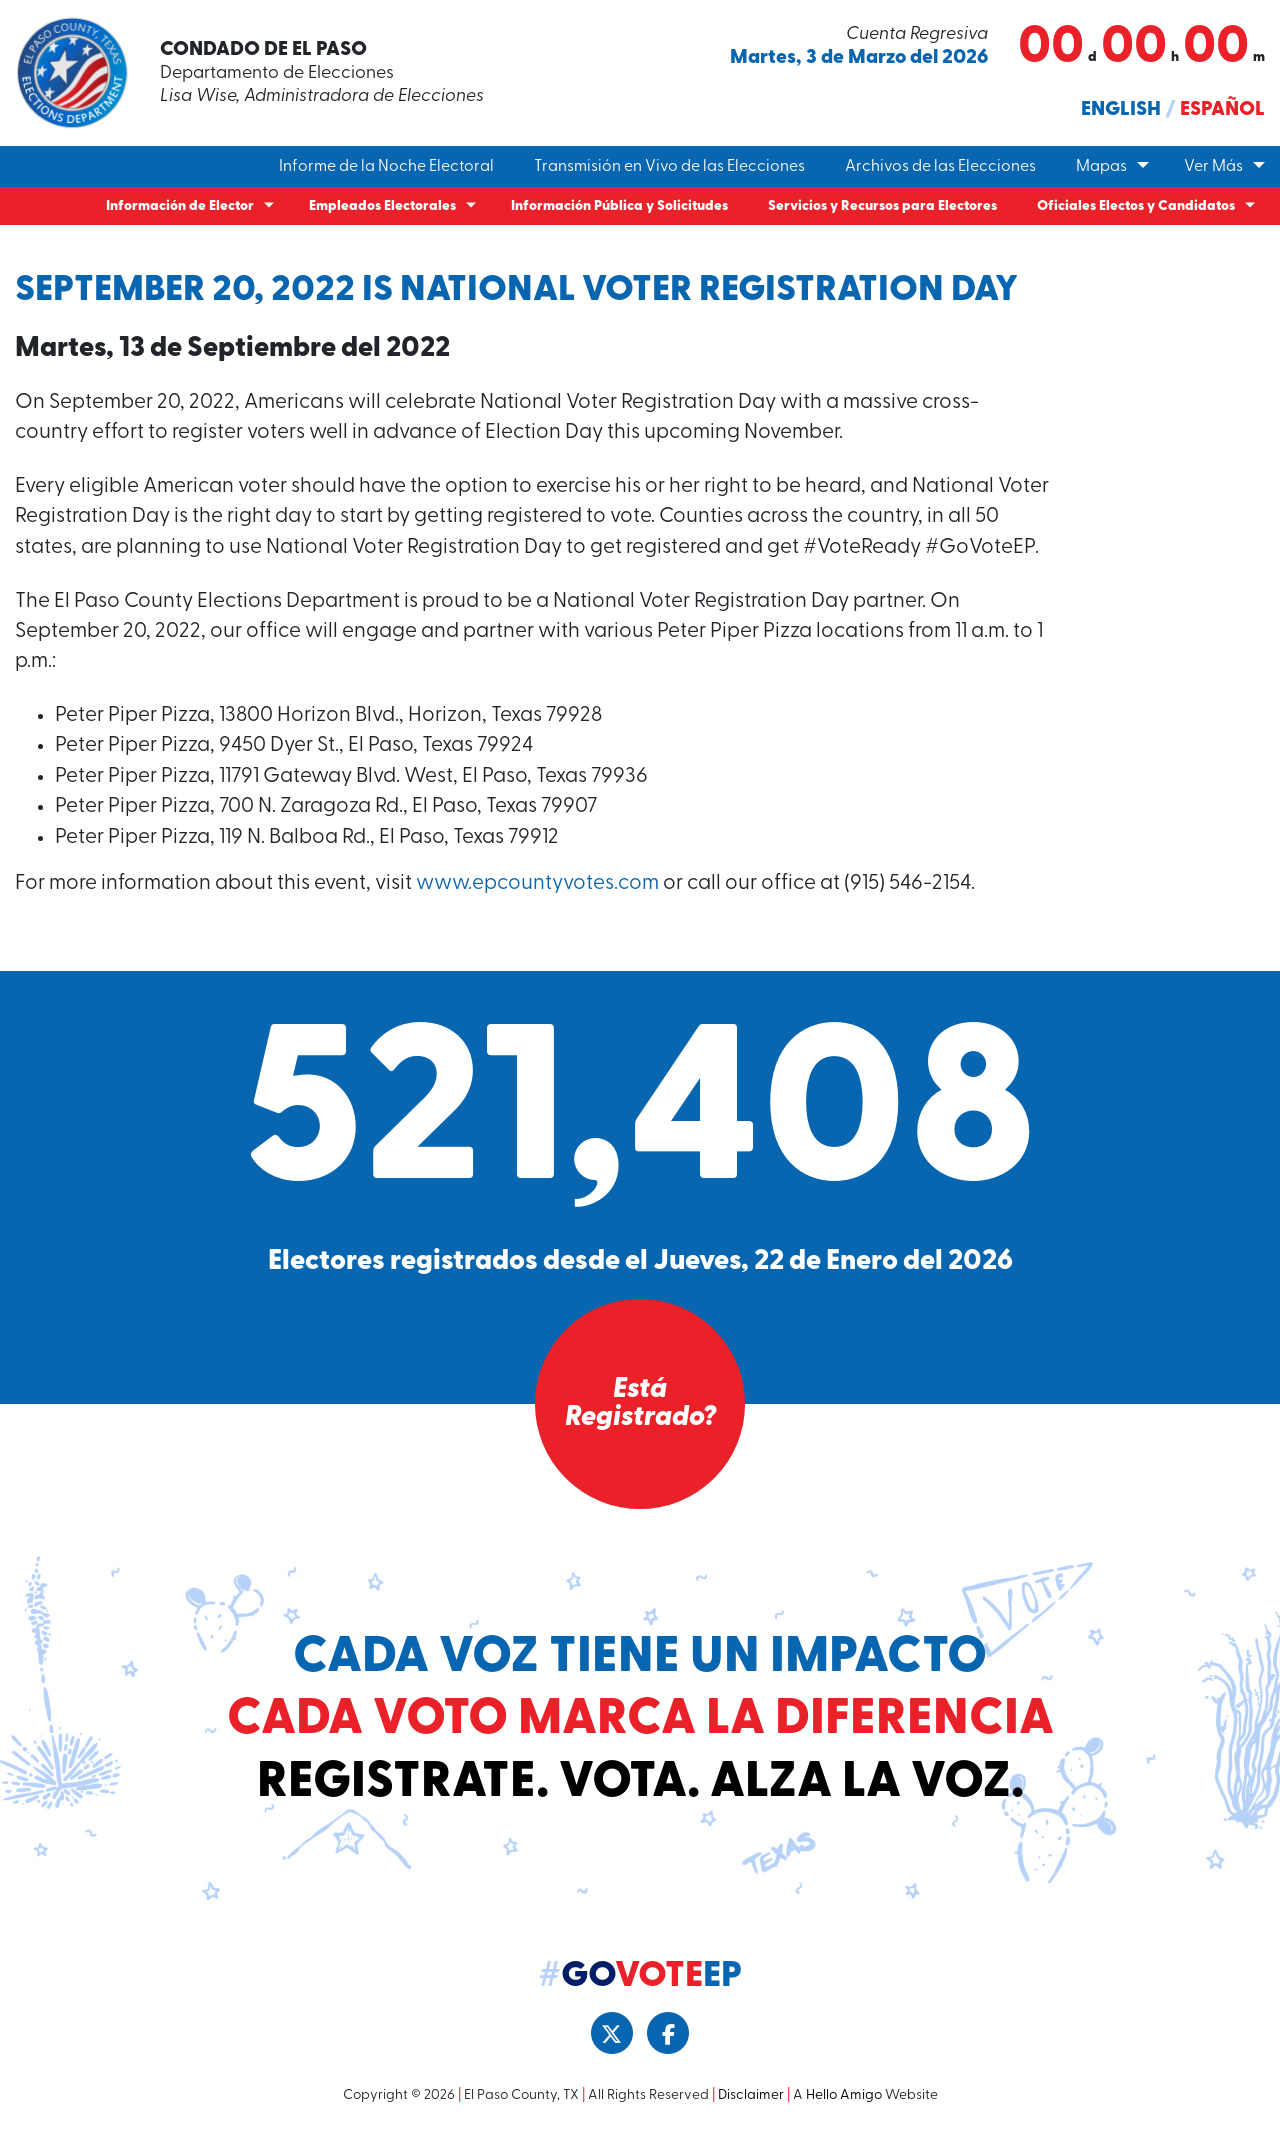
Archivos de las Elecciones (940, 167)
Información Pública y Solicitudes (619, 206)
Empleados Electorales (382, 206)
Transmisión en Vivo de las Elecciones (669, 167)
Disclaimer (751, 2095)
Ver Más (1213, 167)
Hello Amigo (844, 2095)
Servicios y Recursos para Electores (882, 206)
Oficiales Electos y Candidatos (1136, 206)
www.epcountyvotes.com (537, 883)
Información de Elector (180, 206)
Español (1222, 110)
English (1121, 110)
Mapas (1101, 167)
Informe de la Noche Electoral (386, 167)
